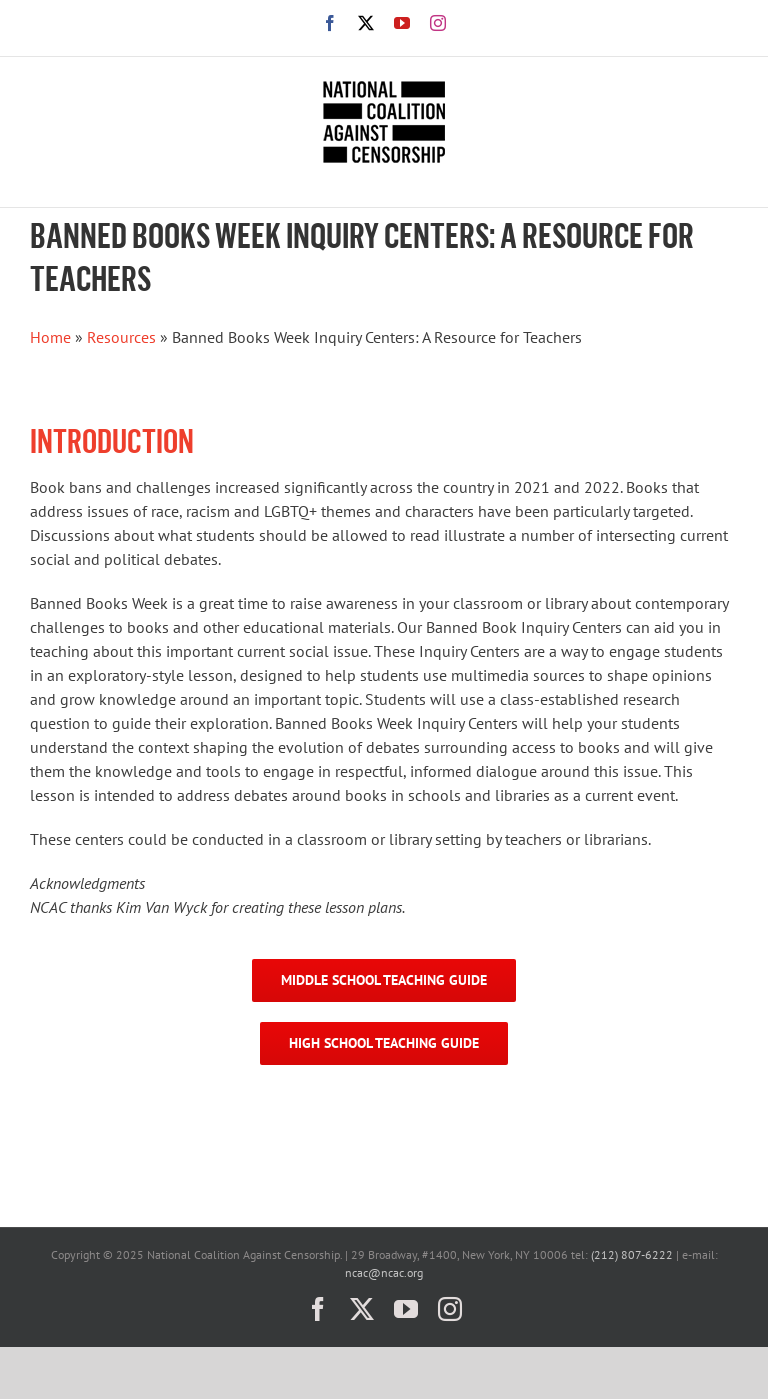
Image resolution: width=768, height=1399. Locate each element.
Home (50, 337)
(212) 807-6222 (632, 1254)
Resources (121, 337)
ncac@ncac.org (384, 1272)
